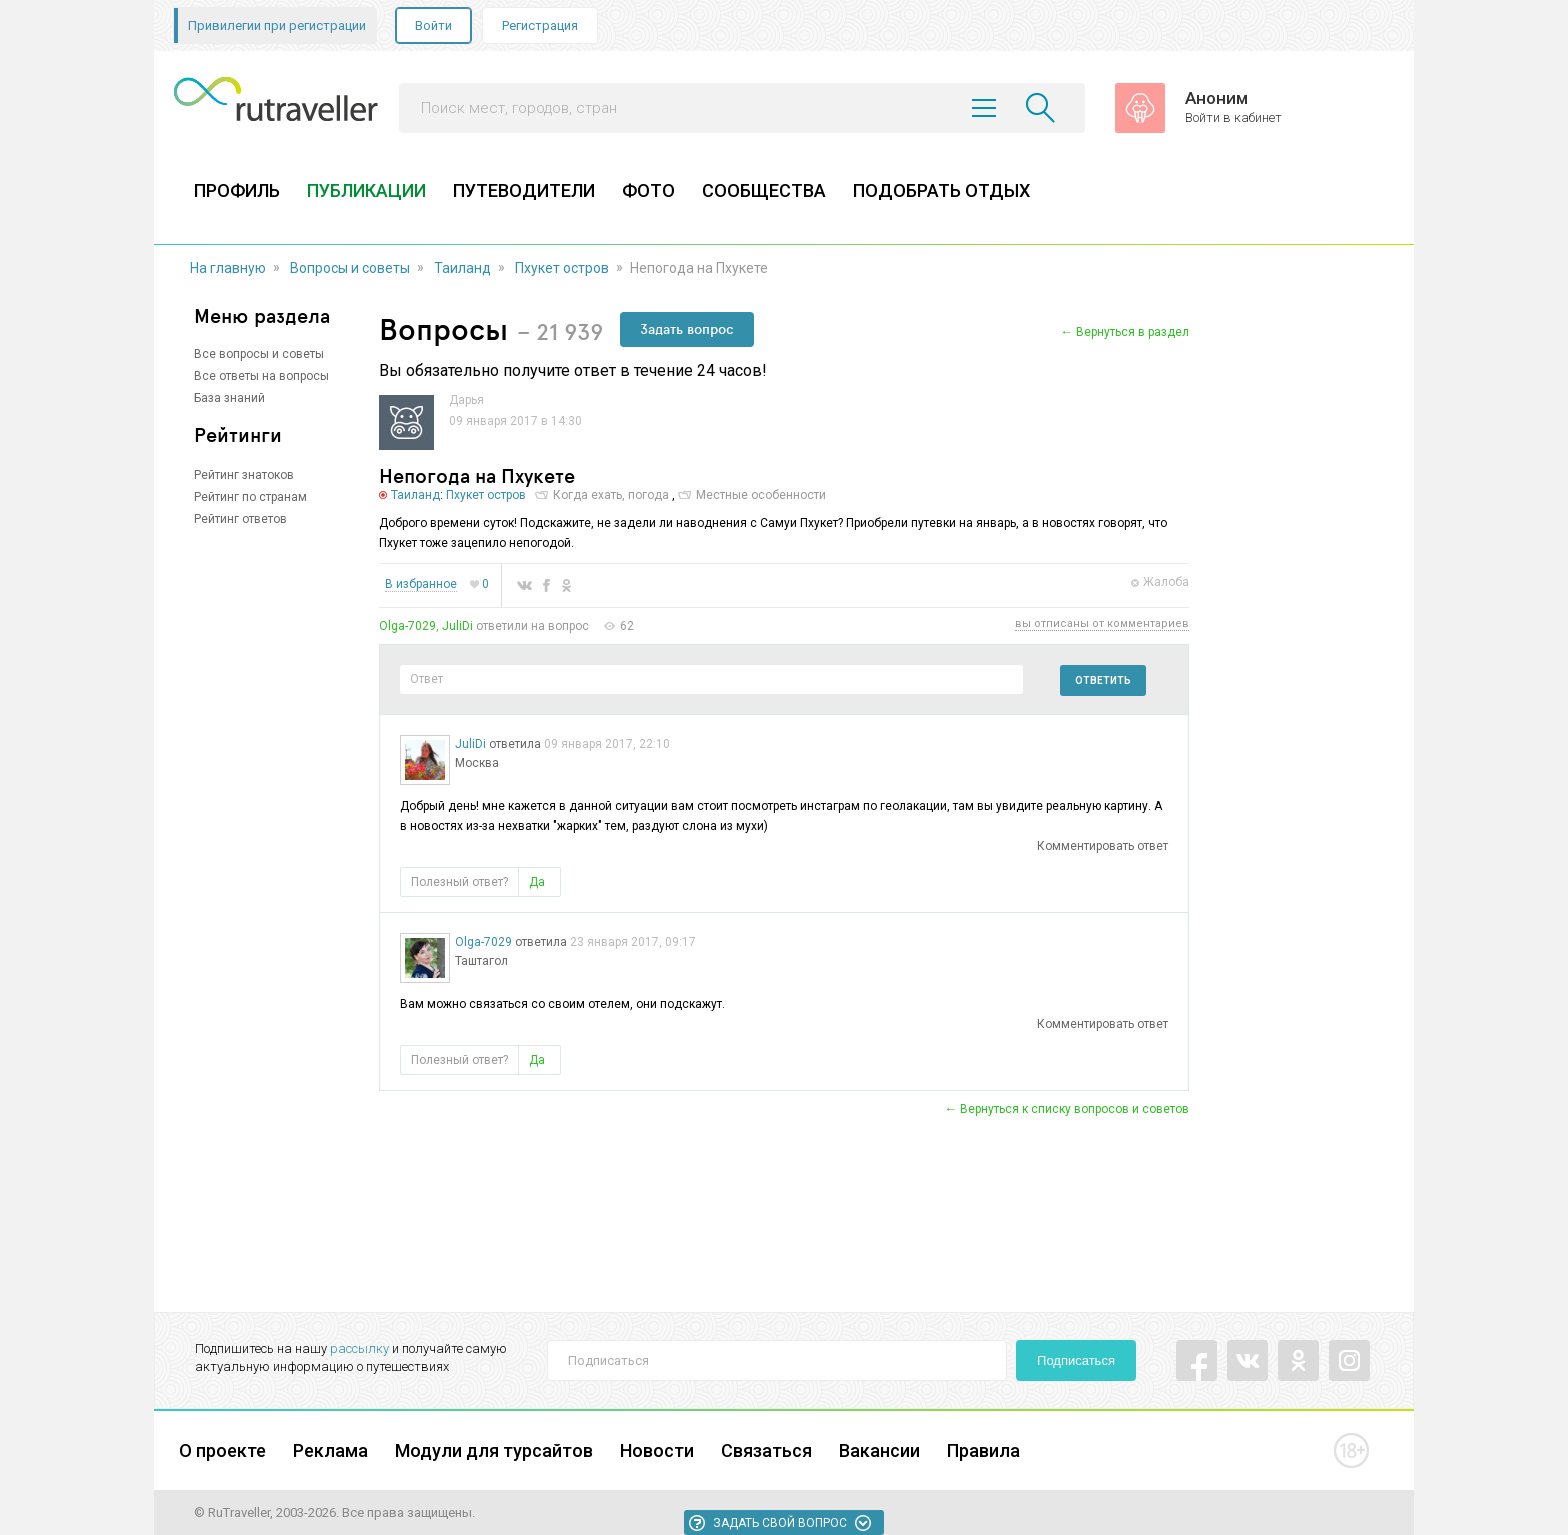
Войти (433, 25)
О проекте (222, 1450)
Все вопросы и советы (259, 354)
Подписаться (1076, 1360)
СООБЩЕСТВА (764, 190)
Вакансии (879, 1450)
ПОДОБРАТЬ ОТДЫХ (941, 190)
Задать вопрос (687, 329)
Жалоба (1166, 582)
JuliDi (457, 626)
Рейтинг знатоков (244, 475)
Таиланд (462, 268)
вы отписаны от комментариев (1102, 624)
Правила (983, 1450)
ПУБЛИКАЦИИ (366, 190)
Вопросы (443, 328)
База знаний (229, 398)
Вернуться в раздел (1132, 332)
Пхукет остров (562, 268)
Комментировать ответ (1102, 846)
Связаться (766, 1450)
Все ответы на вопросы (261, 376)
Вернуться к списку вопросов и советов (1074, 1109)
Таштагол (481, 961)
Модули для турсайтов (494, 1450)
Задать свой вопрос (780, 1523)
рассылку (359, 1348)
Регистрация (540, 25)
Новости (657, 1450)
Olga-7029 (407, 626)
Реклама (330, 1450)
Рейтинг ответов (240, 519)
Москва (477, 763)
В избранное (421, 584)
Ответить (1103, 680)
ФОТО (648, 190)
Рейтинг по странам (250, 497)
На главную (228, 268)
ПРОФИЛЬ (237, 190)
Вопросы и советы (350, 268)
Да (537, 882)
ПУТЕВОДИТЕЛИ (524, 190)
